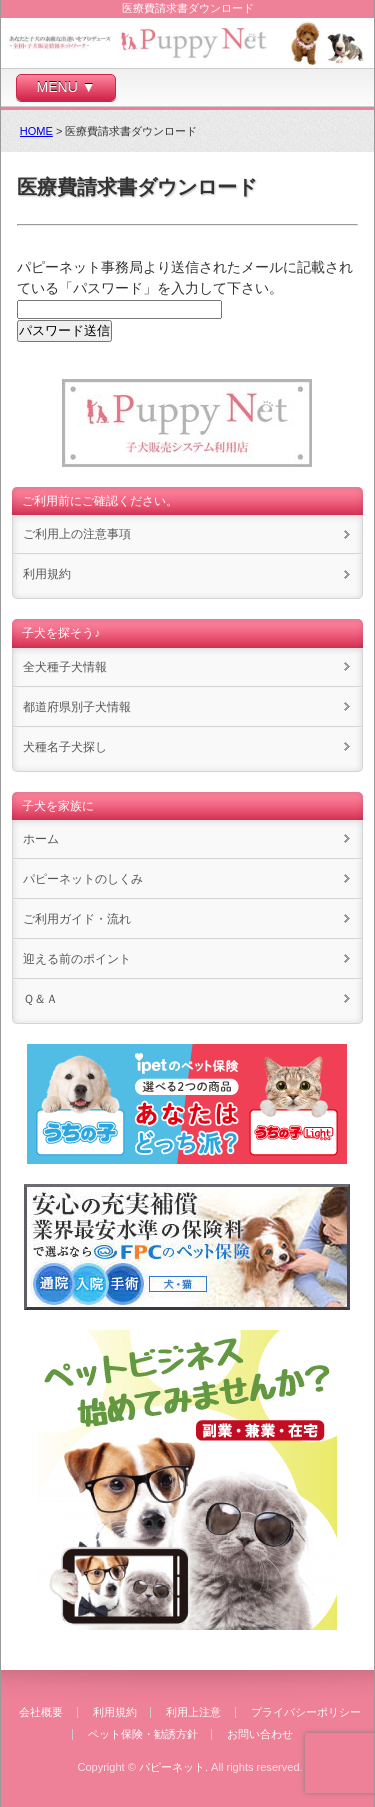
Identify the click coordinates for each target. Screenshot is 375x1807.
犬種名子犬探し (65, 747)
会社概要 (41, 1712)
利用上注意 (193, 1712)
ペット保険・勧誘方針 (143, 1734)
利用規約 (47, 574)
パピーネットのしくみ (83, 879)
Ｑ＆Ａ (40, 999)
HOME (36, 131)
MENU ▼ (66, 87)
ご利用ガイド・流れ (77, 919)
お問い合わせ (260, 1734)
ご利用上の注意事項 (77, 534)
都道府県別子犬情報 (77, 707)
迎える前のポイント (77, 959)
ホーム (41, 839)
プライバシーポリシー (306, 1712)
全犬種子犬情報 (65, 667)
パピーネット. (173, 1767)
